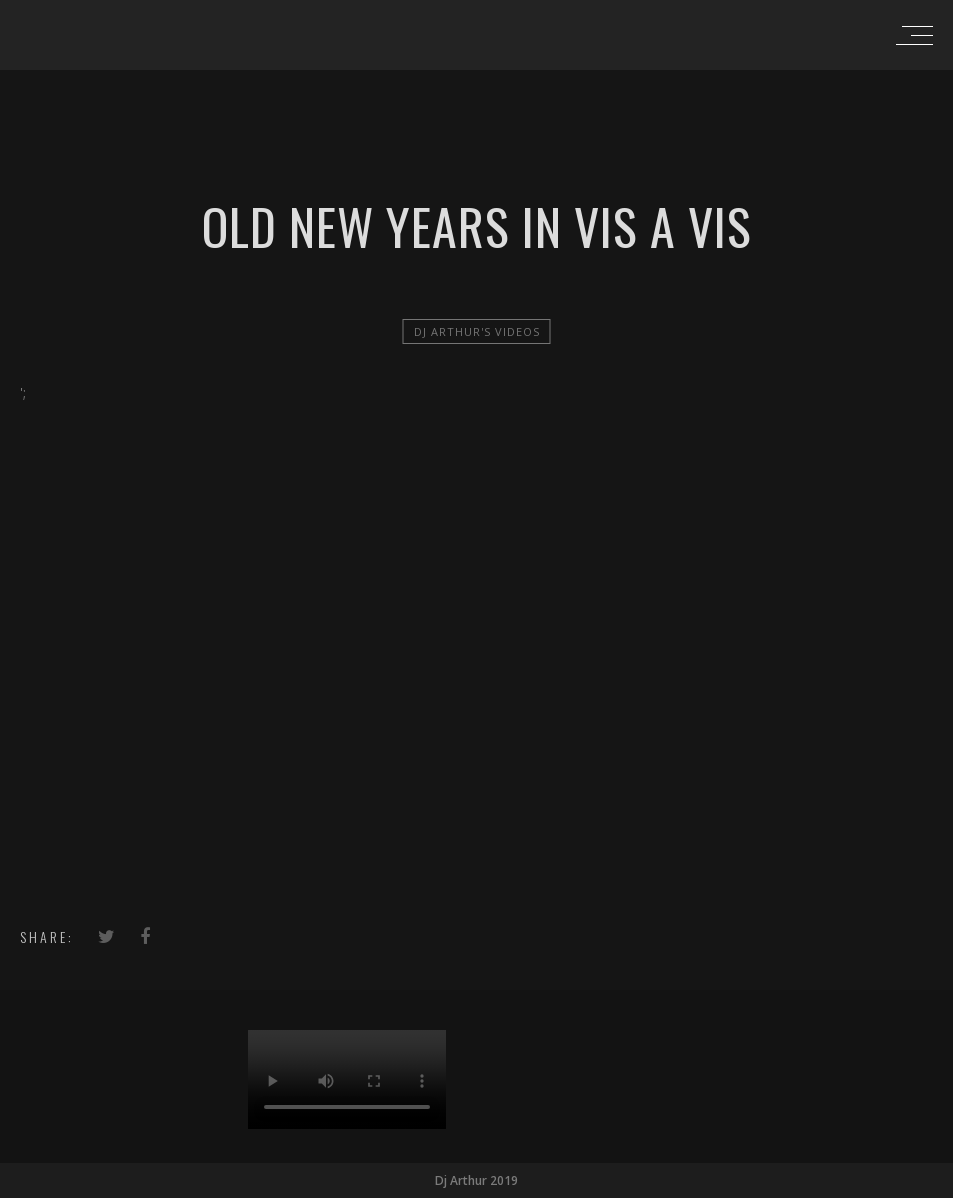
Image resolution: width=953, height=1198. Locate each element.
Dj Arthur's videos (477, 331)
